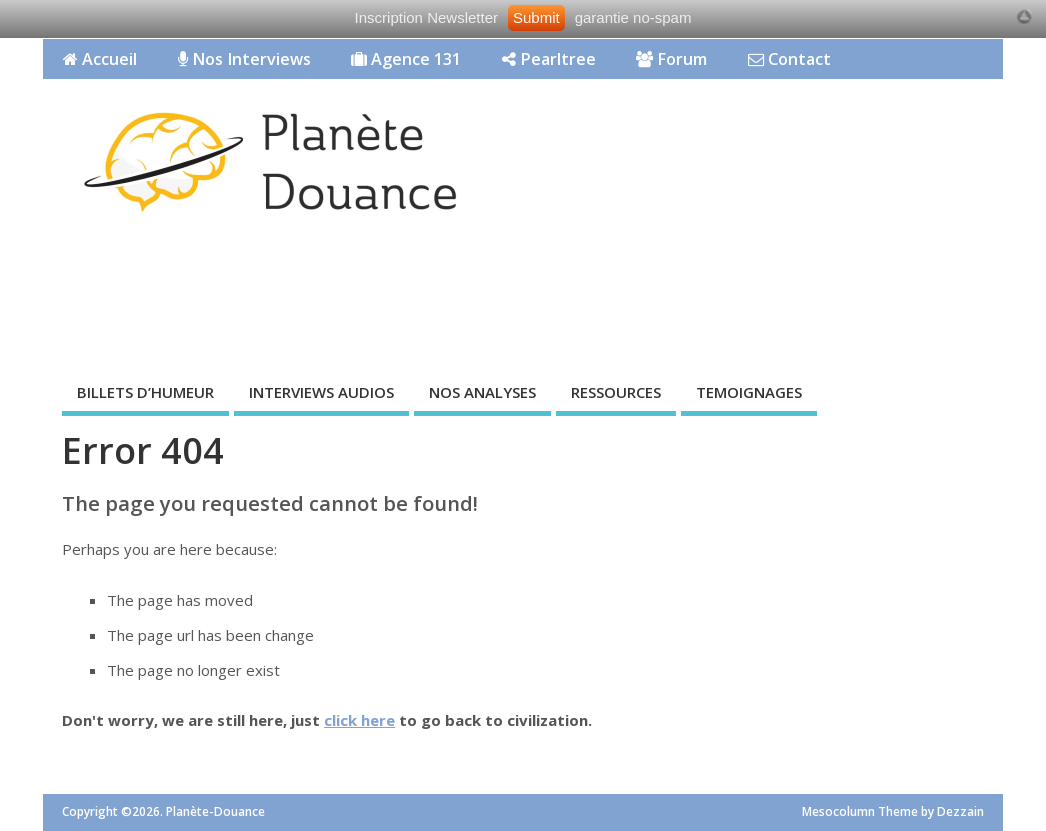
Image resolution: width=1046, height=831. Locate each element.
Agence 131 (406, 59)
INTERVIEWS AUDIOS (321, 392)
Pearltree (549, 59)
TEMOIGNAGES (749, 392)
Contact (789, 59)
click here (359, 720)
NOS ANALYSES (482, 392)
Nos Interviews (244, 59)
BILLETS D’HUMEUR (145, 392)
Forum (671, 59)
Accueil (100, 59)
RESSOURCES (616, 392)
